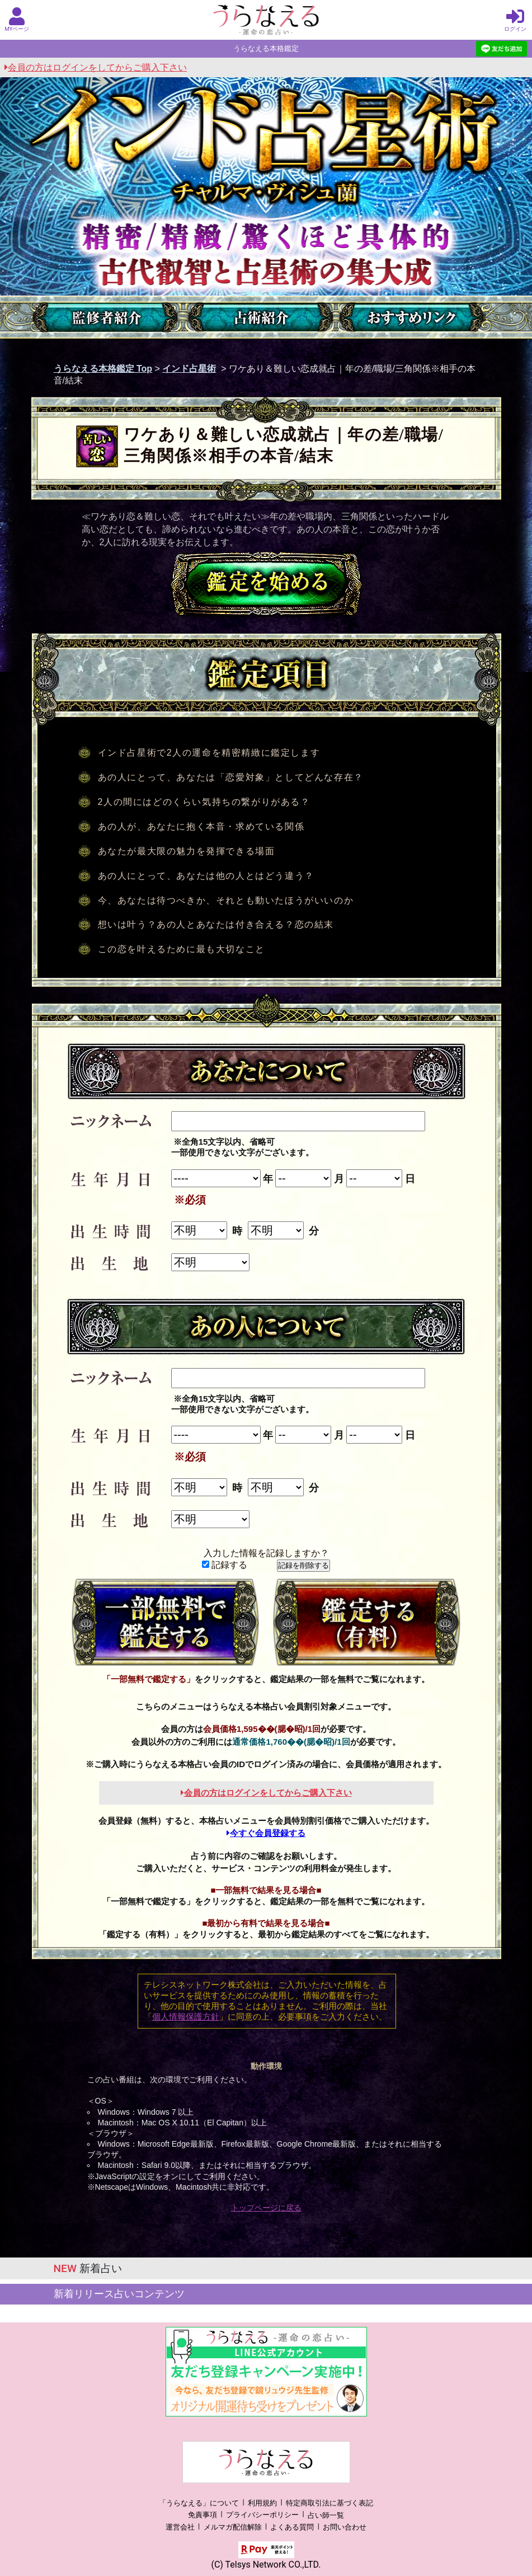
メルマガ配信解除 (233, 2527)
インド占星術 (189, 368)
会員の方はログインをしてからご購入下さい (95, 67)
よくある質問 (292, 2527)
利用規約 (262, 2503)
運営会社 (180, 2527)
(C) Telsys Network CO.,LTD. (266, 2564)
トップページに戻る (266, 2207)
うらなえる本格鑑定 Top (103, 368)
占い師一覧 (326, 2515)
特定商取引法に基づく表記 (329, 2503)
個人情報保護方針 (185, 2016)
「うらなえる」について (199, 2503)
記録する (224, 1565)
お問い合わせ (344, 2527)
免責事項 (202, 2515)
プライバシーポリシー (262, 2515)
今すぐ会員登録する (266, 1833)
